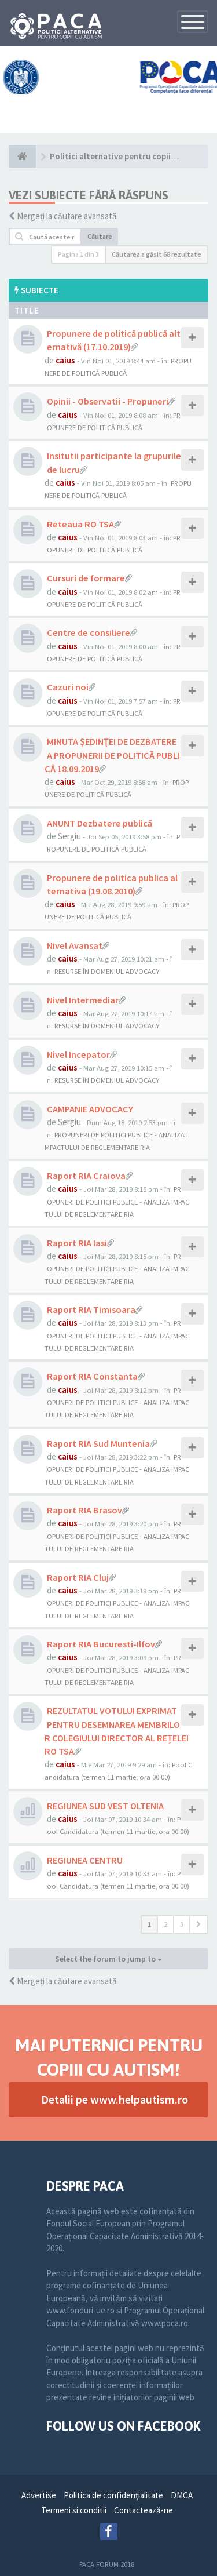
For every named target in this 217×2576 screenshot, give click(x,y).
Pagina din (78, 254)
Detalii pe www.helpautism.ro (114, 2099)
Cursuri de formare (86, 578)
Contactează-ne (143, 2510)
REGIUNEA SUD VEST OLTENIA (105, 1805)
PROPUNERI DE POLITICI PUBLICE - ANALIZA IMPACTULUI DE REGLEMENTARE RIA (117, 1201)
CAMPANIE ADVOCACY (90, 1109)
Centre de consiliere (88, 632)
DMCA (182, 2495)
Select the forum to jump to (108, 1958)
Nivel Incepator (78, 1054)
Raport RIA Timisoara (91, 1309)
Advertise (38, 2495)
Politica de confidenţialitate (113, 2495)
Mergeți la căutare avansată (67, 215)
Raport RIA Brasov (84, 1510)
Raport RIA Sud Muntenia (98, 1443)
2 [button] (165, 1924)
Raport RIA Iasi (77, 1243)
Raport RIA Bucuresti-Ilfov (101, 1644)
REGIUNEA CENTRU (85, 1860)
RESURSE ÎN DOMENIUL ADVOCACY (106, 971)
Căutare (99, 236)
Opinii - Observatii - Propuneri (107, 401)
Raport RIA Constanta (92, 1376)
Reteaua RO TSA (80, 524)
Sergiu (69, 836)
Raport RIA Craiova (86, 1175)
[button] (198, 1924)
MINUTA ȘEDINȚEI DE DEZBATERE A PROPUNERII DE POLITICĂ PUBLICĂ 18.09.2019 (112, 755)
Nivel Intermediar (83, 1000)
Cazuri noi (68, 687)
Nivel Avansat (74, 945)
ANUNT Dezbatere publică (99, 823)
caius (65, 360)
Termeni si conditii (73, 2510)
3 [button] (181, 1924)
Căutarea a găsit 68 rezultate (156, 254)
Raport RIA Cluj (78, 1577)
